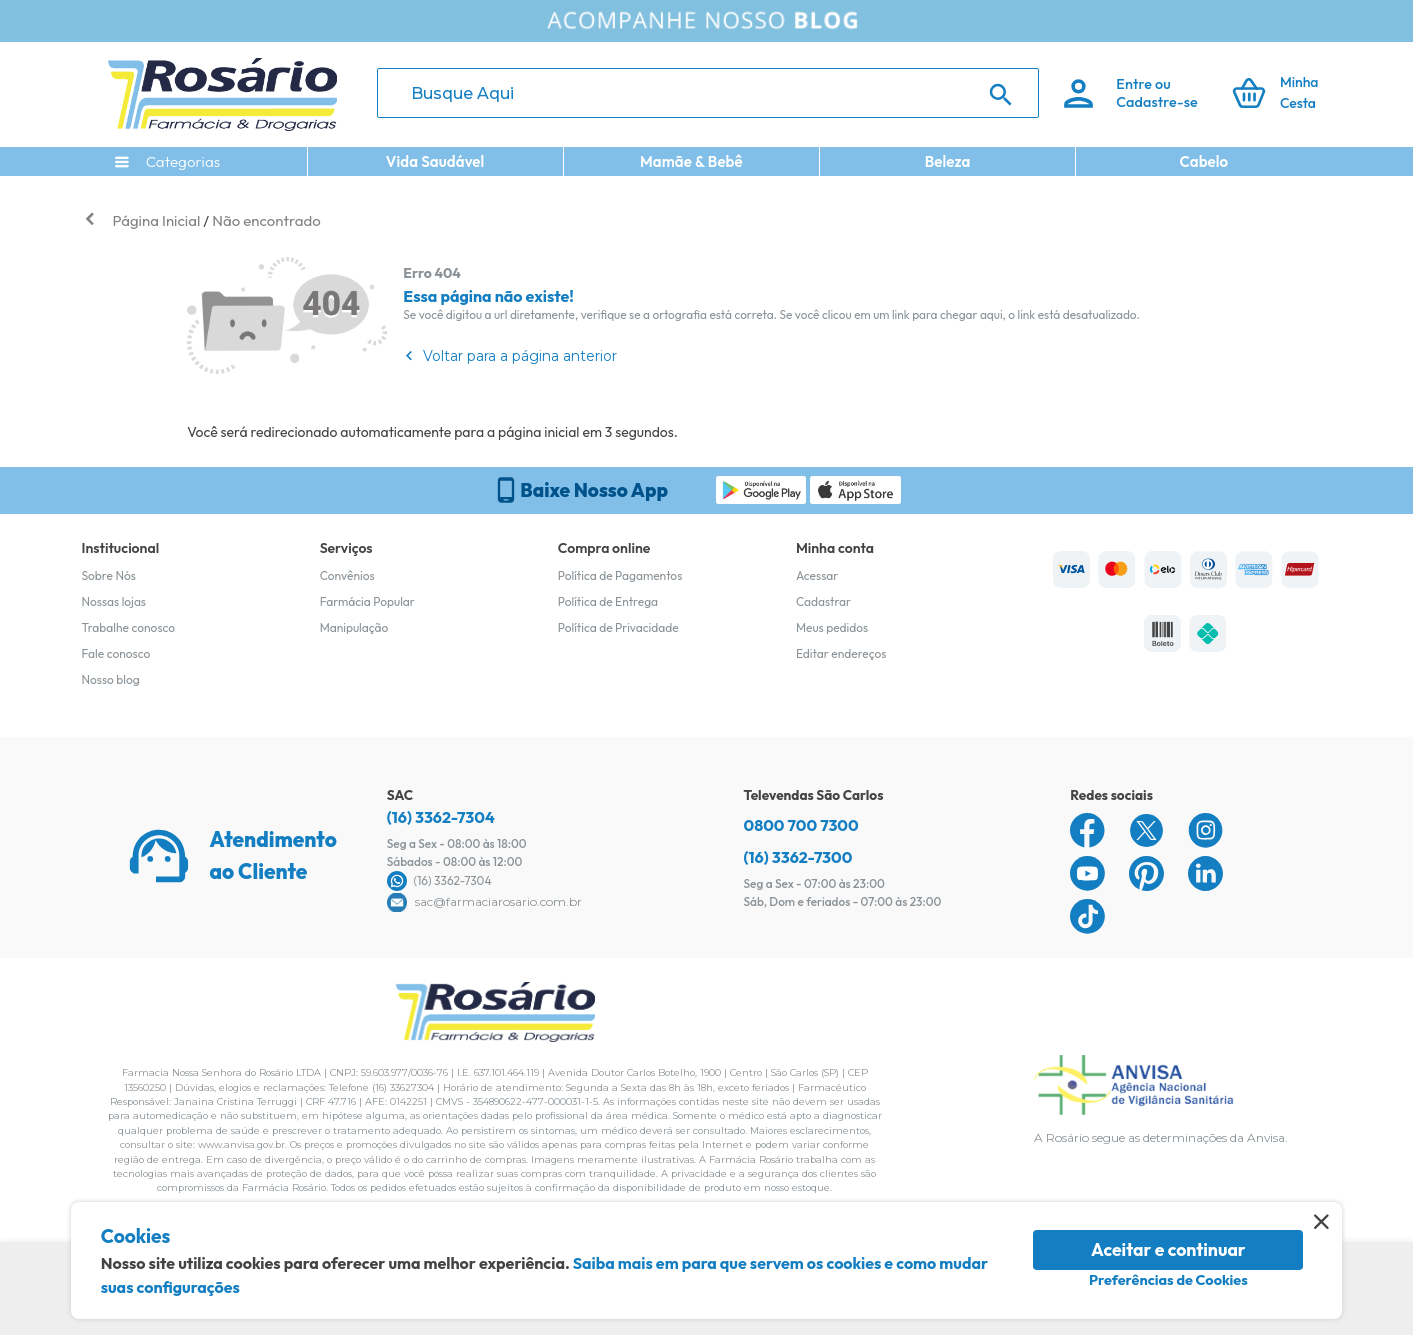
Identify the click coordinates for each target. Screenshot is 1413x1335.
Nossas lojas (114, 601)
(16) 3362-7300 (798, 857)
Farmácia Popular (367, 601)
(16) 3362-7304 (441, 817)
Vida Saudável (435, 161)
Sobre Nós (109, 575)
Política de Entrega (608, 601)
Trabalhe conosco (129, 627)
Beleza (948, 161)
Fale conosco (116, 653)
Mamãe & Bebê (691, 161)
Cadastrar (823, 601)
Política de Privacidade (618, 627)
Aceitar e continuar (1168, 1249)
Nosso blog (111, 679)
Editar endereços (841, 653)
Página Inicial (157, 220)
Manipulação (354, 627)
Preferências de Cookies (1168, 1280)
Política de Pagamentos (620, 575)
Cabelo (1203, 161)
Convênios (347, 575)
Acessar (817, 575)
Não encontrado (266, 220)
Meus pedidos (832, 627)
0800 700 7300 (801, 825)
